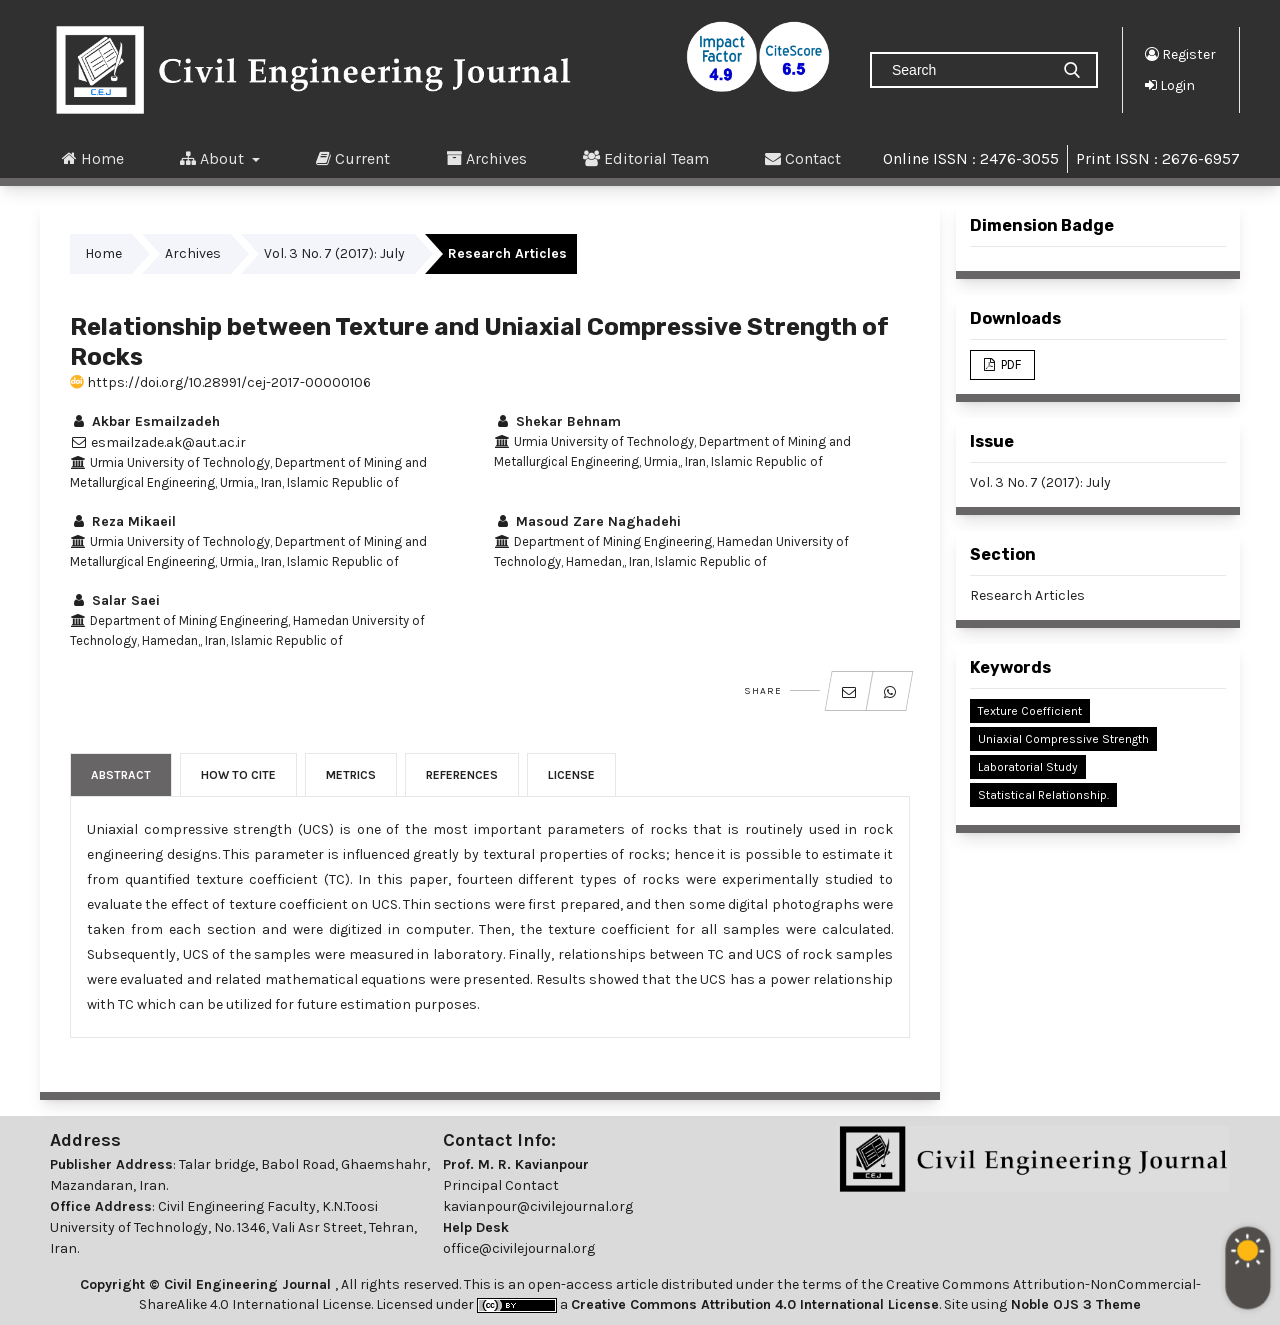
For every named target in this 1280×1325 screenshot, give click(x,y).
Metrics (351, 775)
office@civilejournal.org (519, 1248)
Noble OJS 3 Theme (1074, 1304)
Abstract (121, 775)
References (462, 775)
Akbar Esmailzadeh (145, 421)
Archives (486, 158)
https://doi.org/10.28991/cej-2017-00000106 (220, 382)
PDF (1009, 364)
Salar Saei (115, 600)
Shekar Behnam (557, 421)
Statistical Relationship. (1043, 795)
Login (1170, 85)
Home (93, 158)
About (214, 158)
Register (1180, 54)
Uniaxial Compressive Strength (1063, 739)
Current (353, 158)
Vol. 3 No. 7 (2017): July (334, 253)
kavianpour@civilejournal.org (538, 1206)
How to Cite (238, 775)
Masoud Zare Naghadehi (587, 521)
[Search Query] (968, 70)
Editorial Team (646, 158)
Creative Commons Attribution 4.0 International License (755, 1304)
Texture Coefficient (1030, 711)
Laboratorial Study (1028, 767)
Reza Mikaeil (123, 521)
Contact (803, 158)
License (571, 775)
